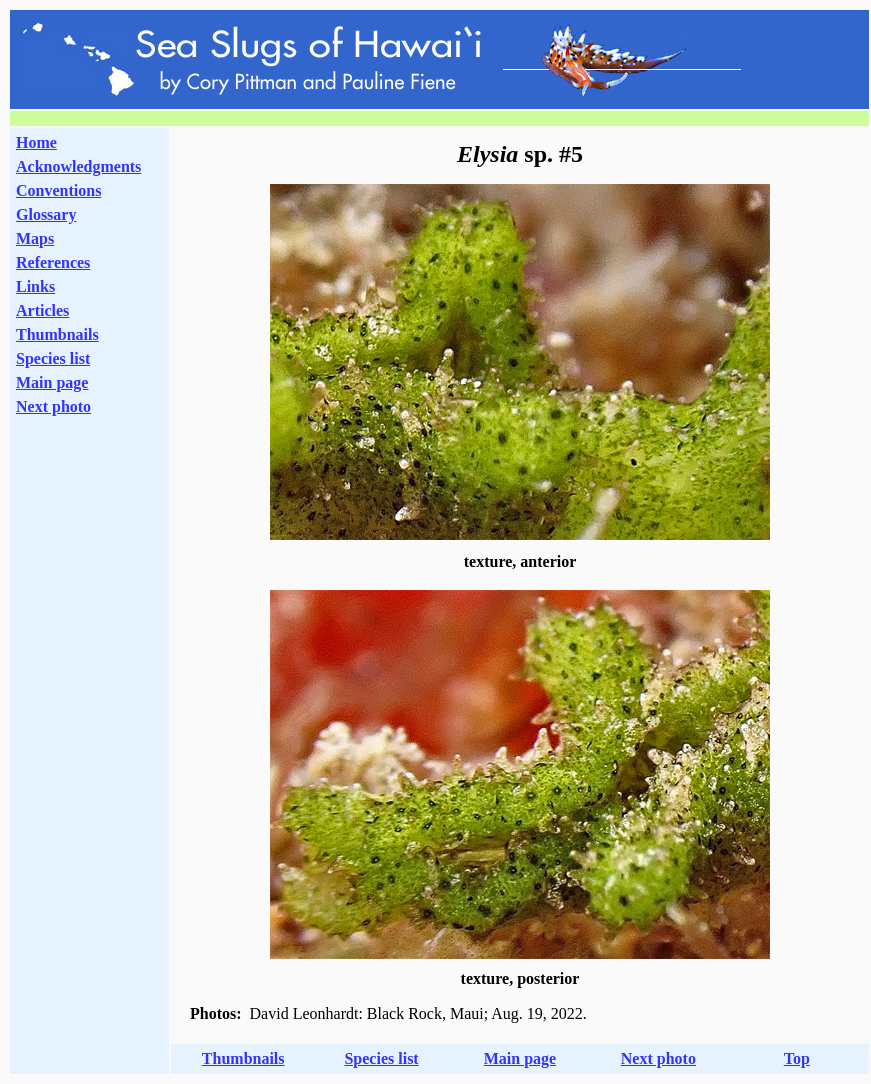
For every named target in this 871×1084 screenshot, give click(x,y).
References (53, 262)
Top (797, 1058)
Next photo (658, 1058)
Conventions (58, 190)
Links (35, 286)
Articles (42, 310)
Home (36, 142)
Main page (52, 382)
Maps (35, 238)
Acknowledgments (78, 166)
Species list (53, 358)
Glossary (46, 214)
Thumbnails (57, 334)
